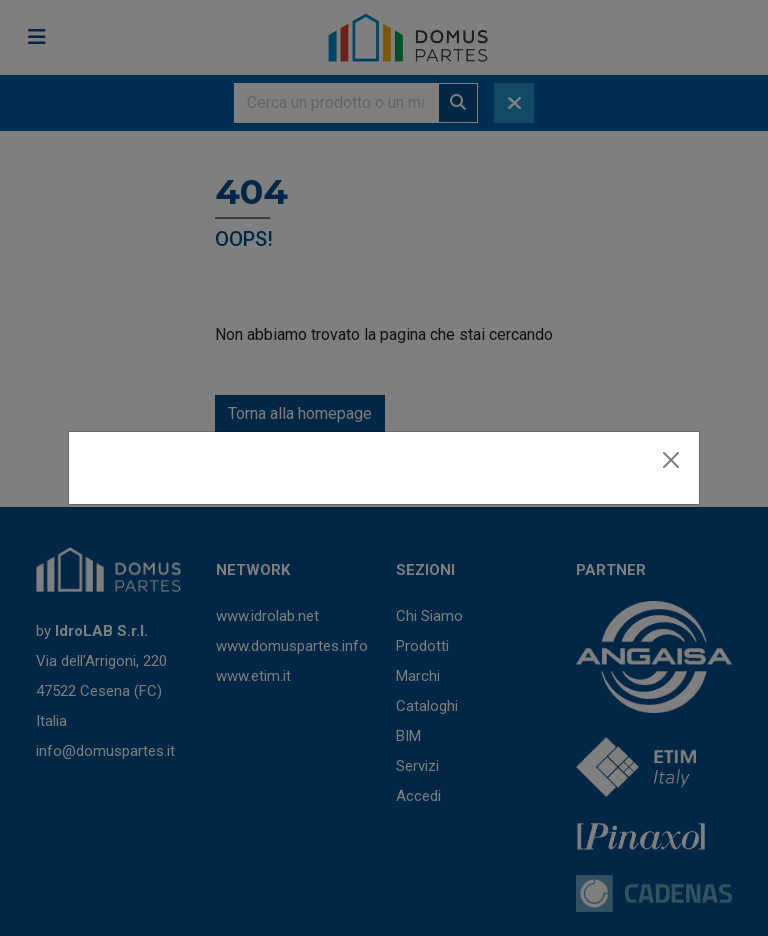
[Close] (671, 460)
